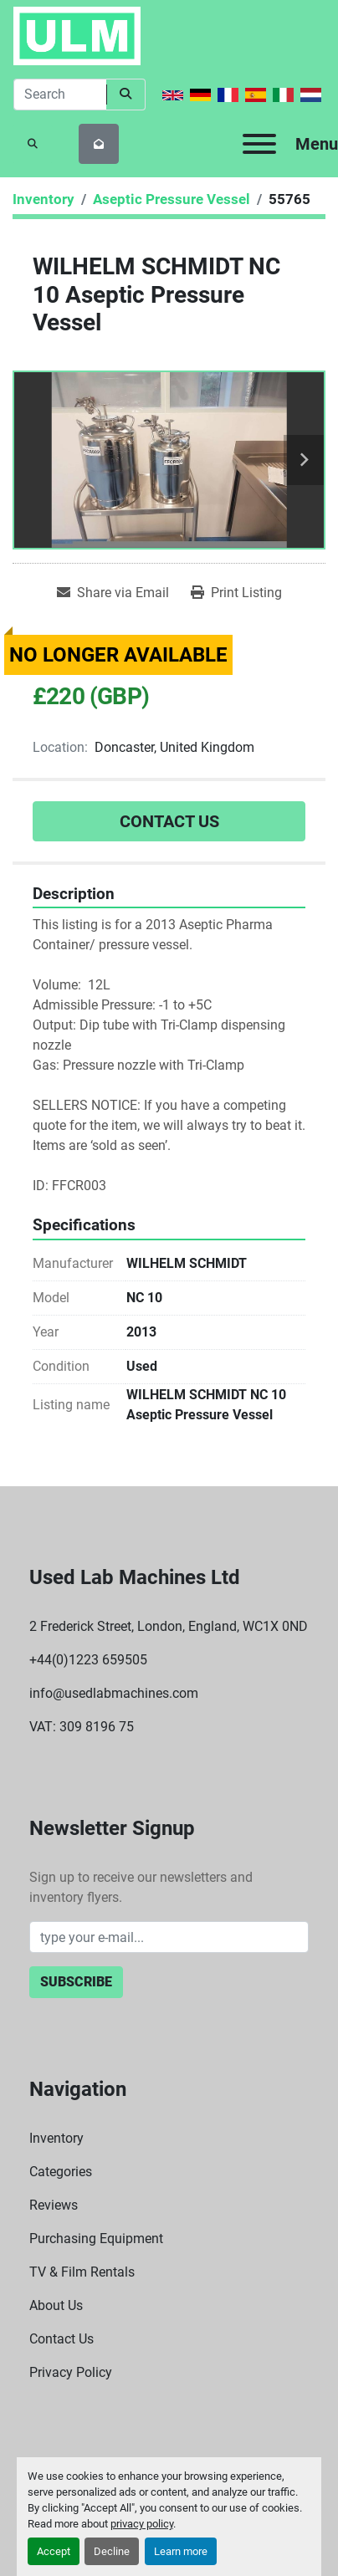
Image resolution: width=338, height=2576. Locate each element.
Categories (60, 2172)
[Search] (59, 94)
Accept (53, 2551)
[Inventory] (43, 199)
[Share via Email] (113, 593)
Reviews (53, 2205)
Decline (112, 2551)
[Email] (169, 1937)
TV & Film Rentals (82, 2272)
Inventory (56, 2138)
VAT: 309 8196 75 (81, 1727)
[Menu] (259, 144)
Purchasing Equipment (96, 2238)
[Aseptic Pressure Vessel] (171, 199)
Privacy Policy (70, 2372)
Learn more (180, 2551)
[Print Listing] (236, 593)
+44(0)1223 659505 (88, 1660)
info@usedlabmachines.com (113, 1693)
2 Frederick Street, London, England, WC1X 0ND (168, 1626)
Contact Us (169, 821)
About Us (56, 2305)
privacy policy (141, 2523)
